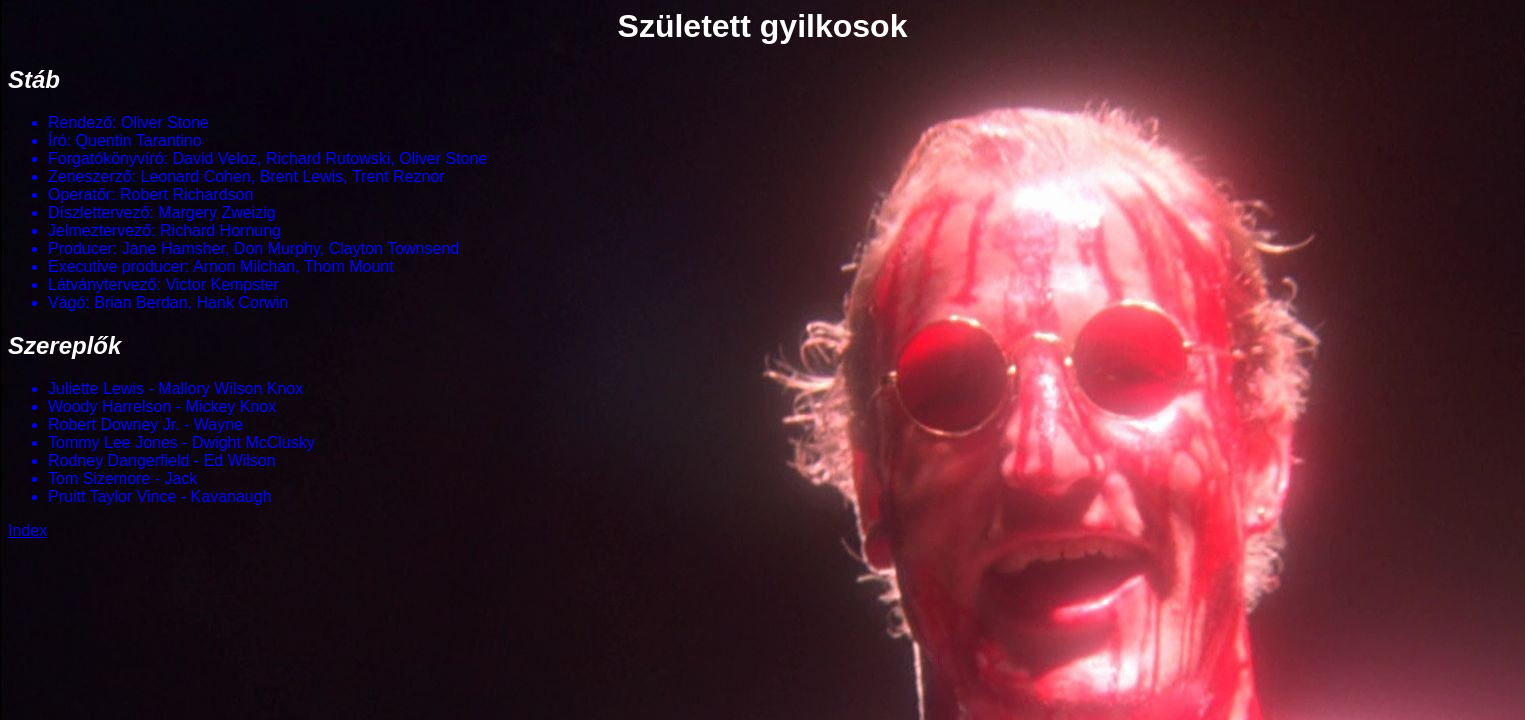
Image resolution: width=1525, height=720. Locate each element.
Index (27, 530)
